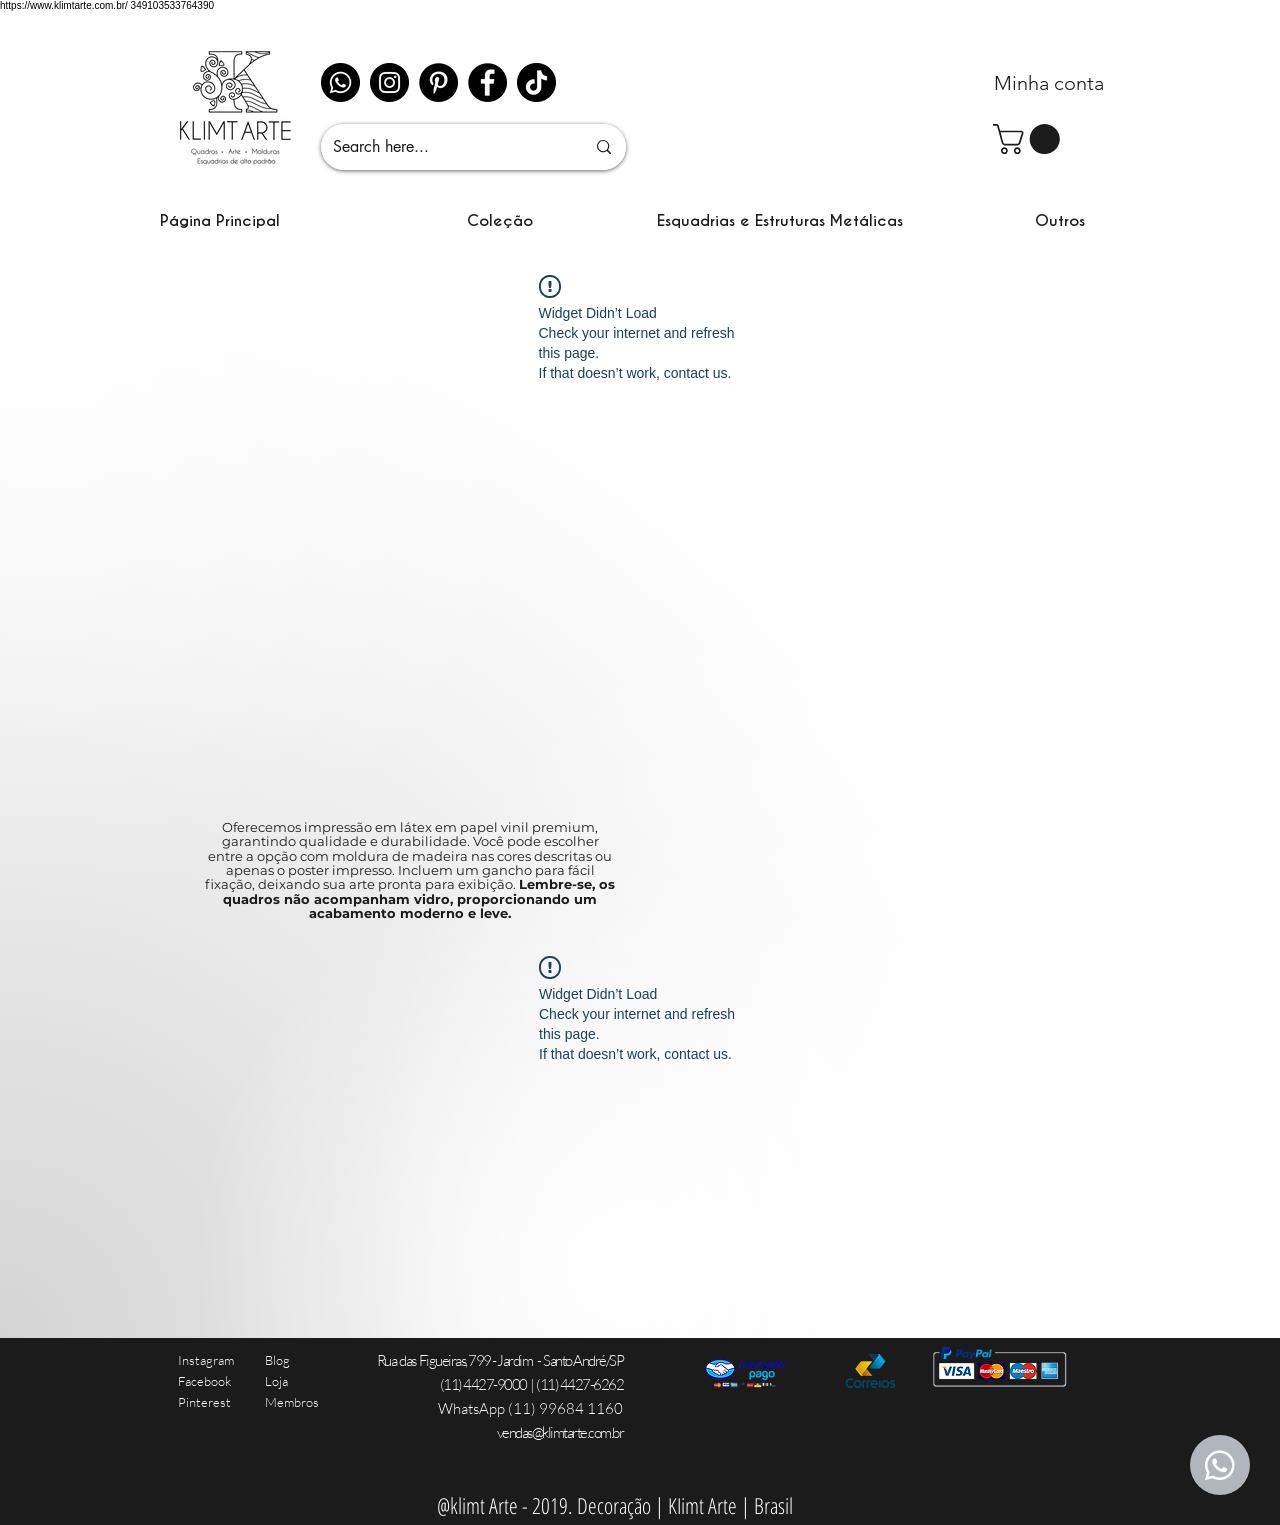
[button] (500, 220)
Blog (277, 1360)
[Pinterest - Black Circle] (438, 82)
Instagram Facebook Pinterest (206, 1381)
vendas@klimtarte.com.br (560, 1432)
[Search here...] (444, 147)
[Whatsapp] (340, 82)
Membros (292, 1402)
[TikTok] (536, 82)
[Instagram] (389, 82)
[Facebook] (487, 82)
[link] (1030, 139)
